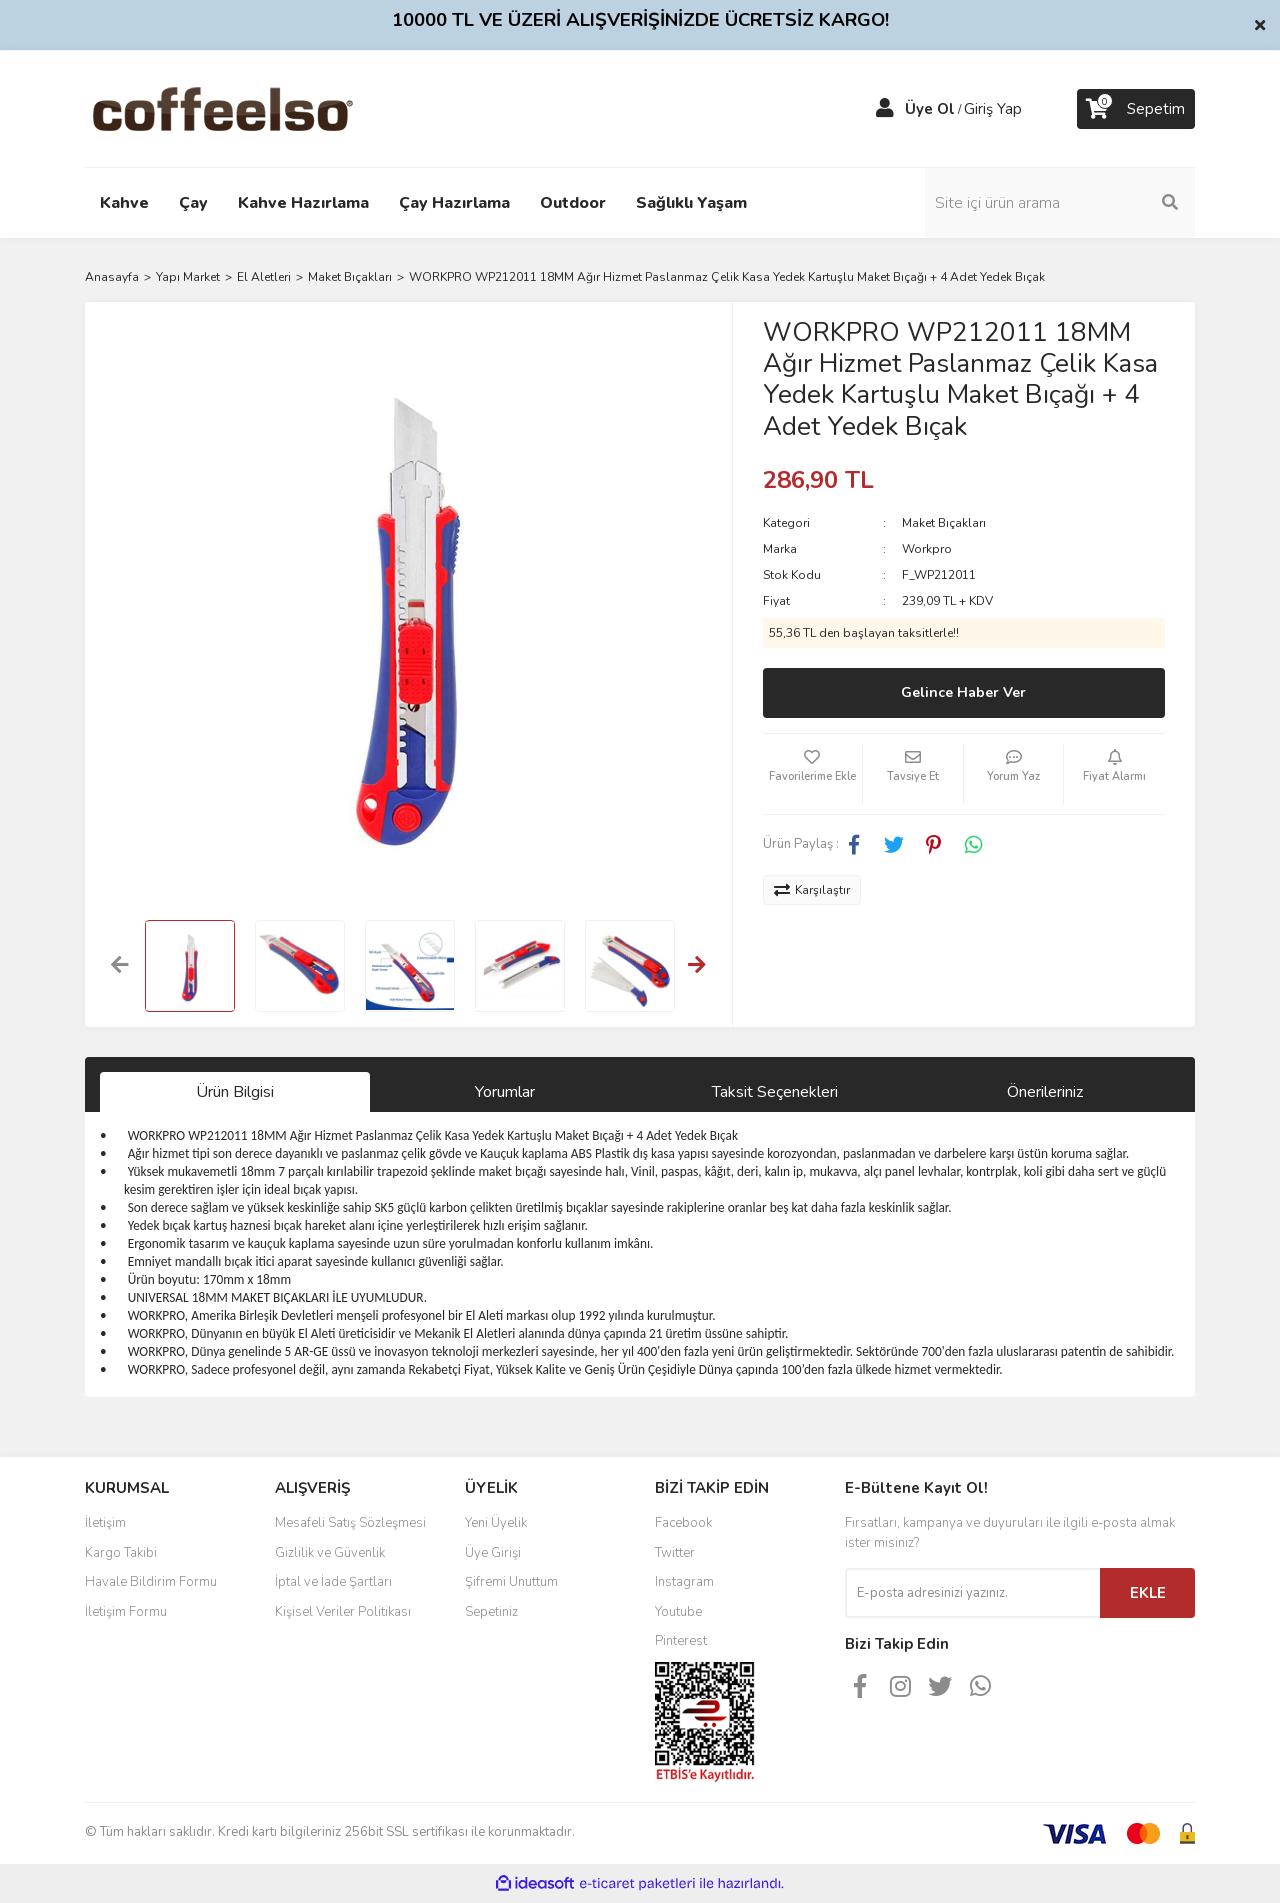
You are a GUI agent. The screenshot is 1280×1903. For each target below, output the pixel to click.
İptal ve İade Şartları (333, 1582)
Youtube (678, 1612)
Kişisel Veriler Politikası (343, 1612)
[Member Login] (885, 109)
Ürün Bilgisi (235, 1092)
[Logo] (254, 108)
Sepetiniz (491, 1612)
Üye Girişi (493, 1553)
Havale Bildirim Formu (151, 1582)
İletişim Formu (126, 1612)
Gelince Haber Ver (963, 692)
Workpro (927, 549)
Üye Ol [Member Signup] (930, 109)
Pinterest (681, 1641)
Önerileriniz (1045, 1092)
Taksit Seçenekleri (775, 1092)
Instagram (684, 1582)
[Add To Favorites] (813, 774)
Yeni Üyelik (496, 1523)
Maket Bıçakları (944, 523)
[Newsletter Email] (972, 1593)
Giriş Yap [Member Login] (993, 109)
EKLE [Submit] (1148, 1593)
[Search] (1060, 203)
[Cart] (1136, 109)
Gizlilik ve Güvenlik (330, 1553)
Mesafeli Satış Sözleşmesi (350, 1523)
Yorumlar (505, 1092)
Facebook (683, 1523)
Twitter (675, 1553)
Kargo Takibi (121, 1553)
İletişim (105, 1523)
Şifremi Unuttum (511, 1582)
